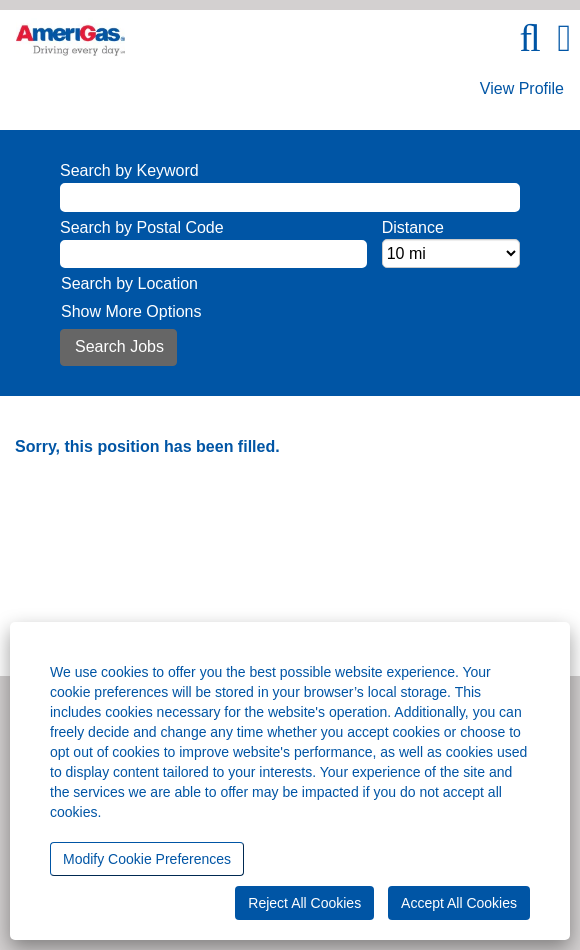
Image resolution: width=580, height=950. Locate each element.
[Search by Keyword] (290, 197)
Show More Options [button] (131, 311)
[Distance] (451, 253)
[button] (564, 38)
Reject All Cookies (304, 903)
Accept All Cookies (459, 903)
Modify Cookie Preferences (147, 859)
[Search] (530, 38)
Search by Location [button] (129, 283)
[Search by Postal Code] (213, 254)
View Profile (522, 88)
